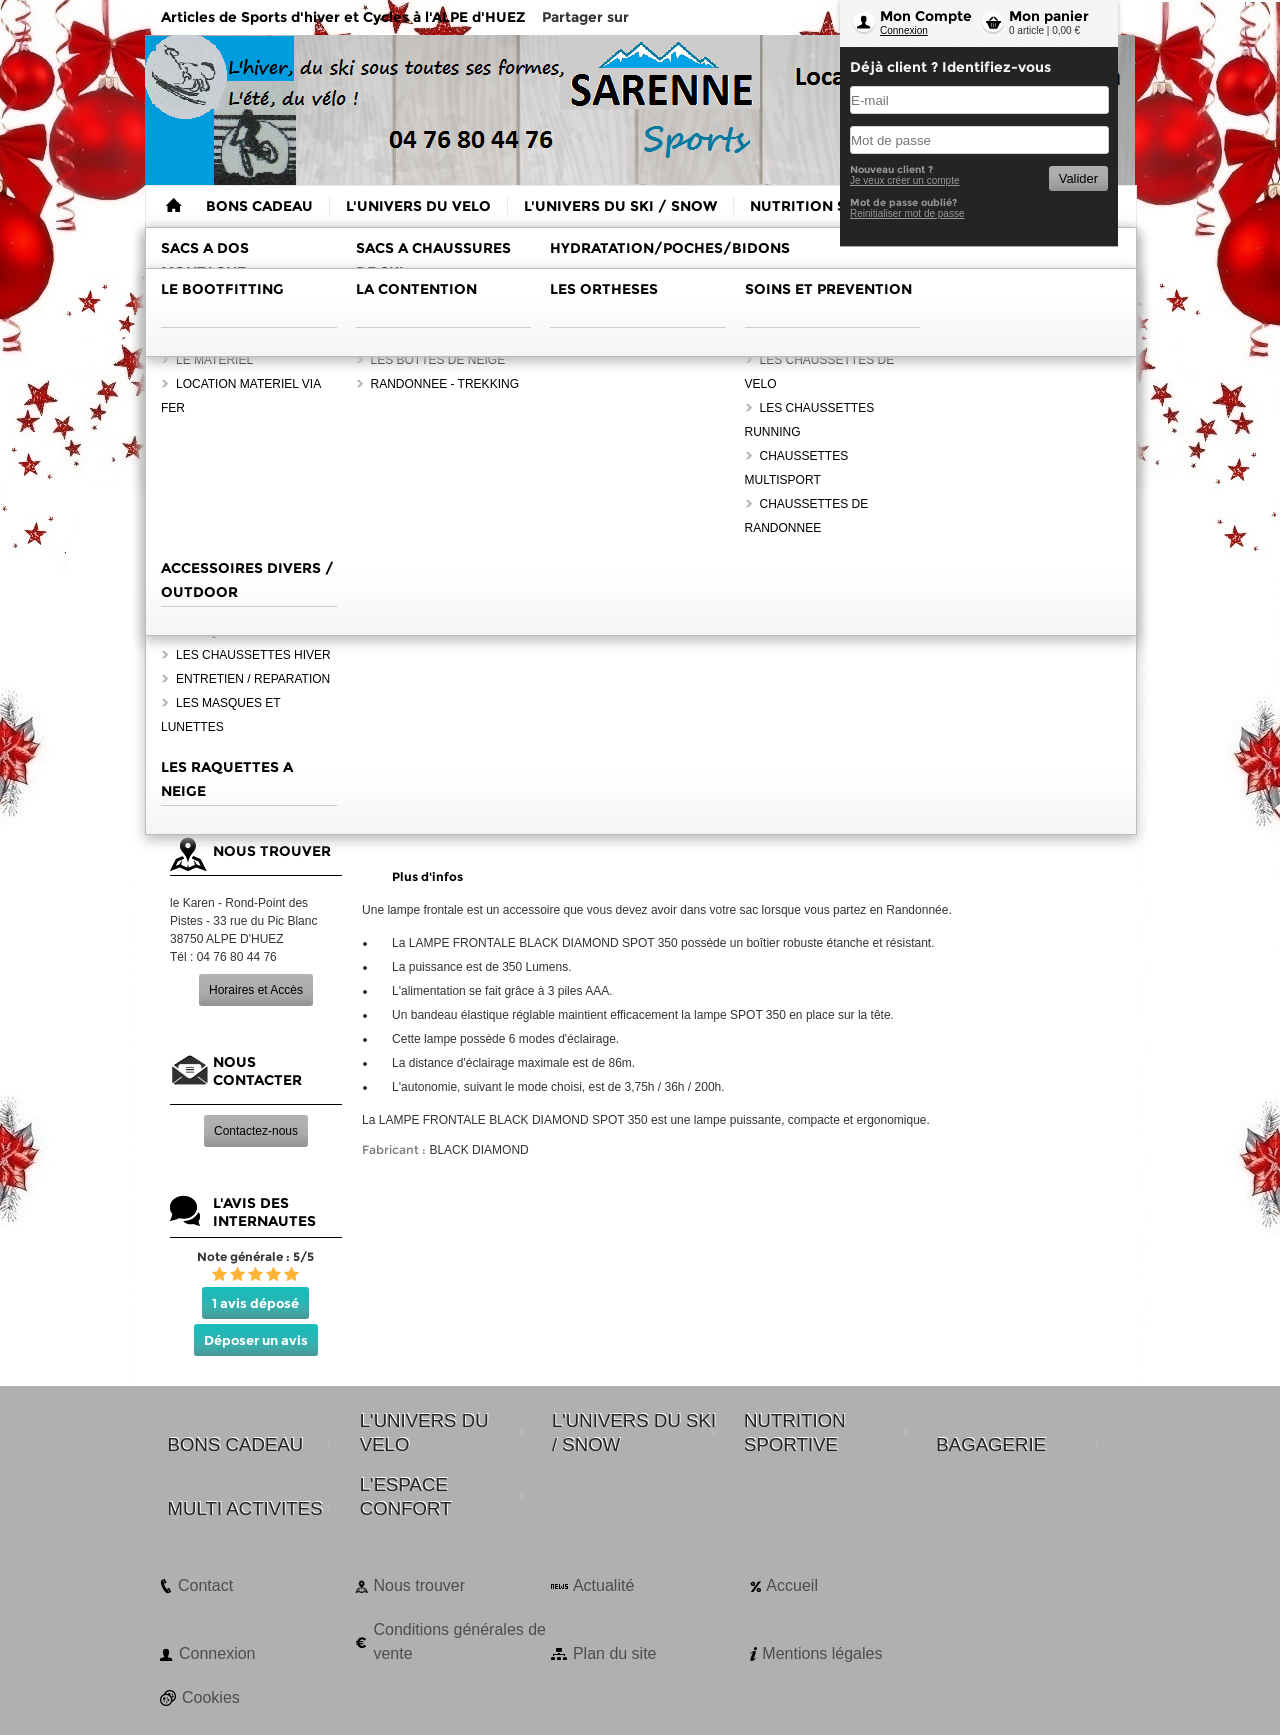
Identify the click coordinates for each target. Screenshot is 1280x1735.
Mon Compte (926, 16)
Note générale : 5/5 (255, 1256)
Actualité (603, 1585)
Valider (1078, 178)
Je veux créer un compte (905, 180)
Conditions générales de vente (459, 1641)
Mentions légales (822, 1653)
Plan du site (615, 1653)
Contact (205, 1585)
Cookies (211, 1697)
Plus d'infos (427, 876)
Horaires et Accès (256, 990)
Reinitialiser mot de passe (907, 213)
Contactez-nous (256, 1131)
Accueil (792, 1585)
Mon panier (1049, 16)
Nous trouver (419, 1585)
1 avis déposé (255, 1303)
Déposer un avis (256, 1340)
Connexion (904, 30)
